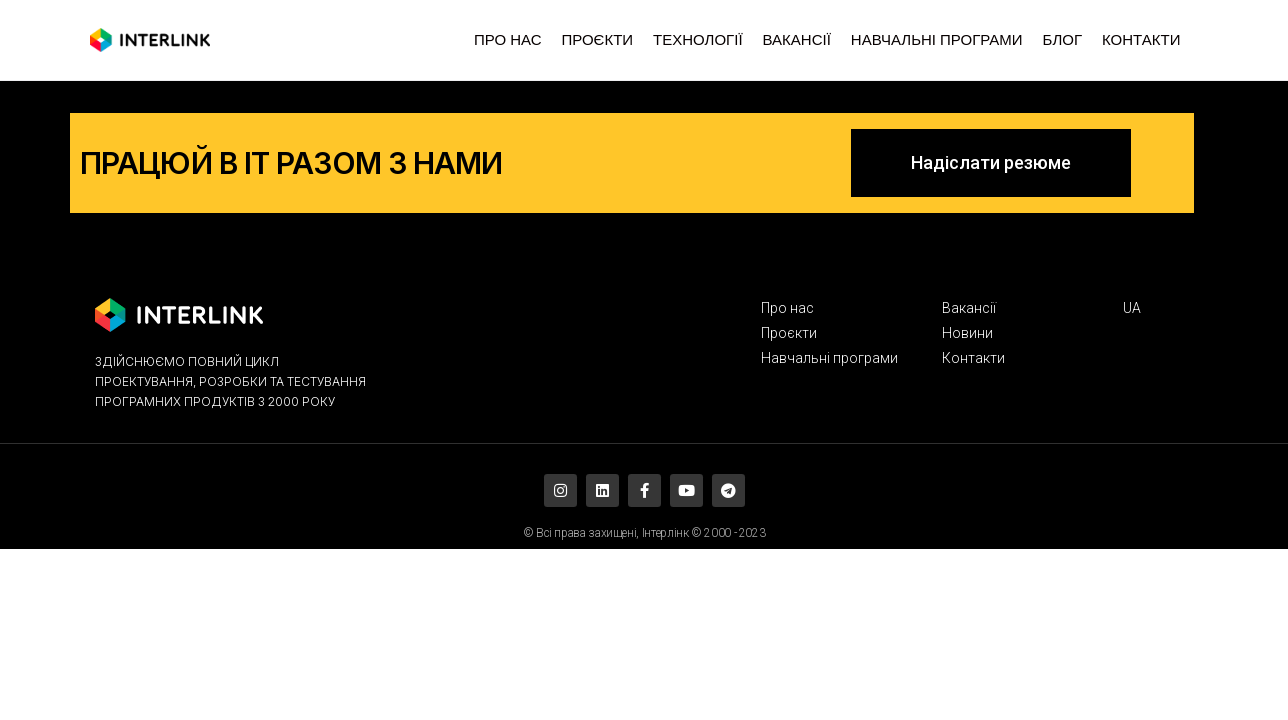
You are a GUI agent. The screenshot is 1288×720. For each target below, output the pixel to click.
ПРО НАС (507, 40)
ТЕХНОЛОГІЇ (697, 40)
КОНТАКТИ (1141, 40)
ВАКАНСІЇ (797, 40)
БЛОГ (1062, 40)
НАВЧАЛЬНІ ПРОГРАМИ (937, 40)
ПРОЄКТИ (597, 40)
